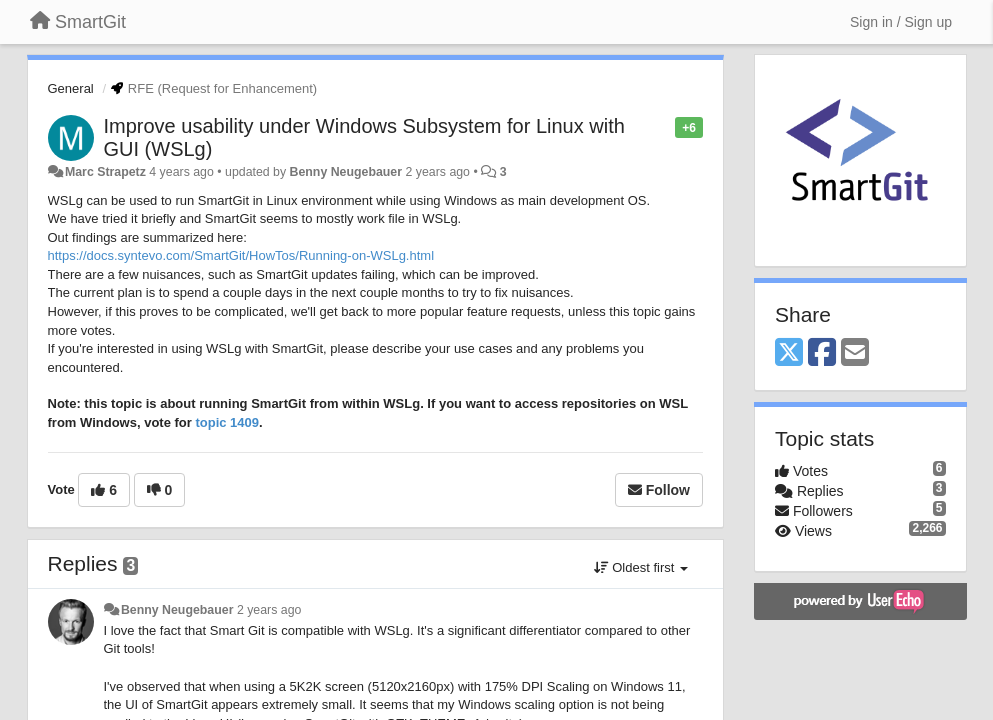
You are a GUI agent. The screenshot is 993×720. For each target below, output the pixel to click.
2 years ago (269, 610)
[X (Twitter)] (789, 353)
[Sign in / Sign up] (901, 22)
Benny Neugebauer (346, 172)
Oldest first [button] (641, 567)
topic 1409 (227, 422)
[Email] (855, 353)
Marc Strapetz (105, 172)
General (71, 88)
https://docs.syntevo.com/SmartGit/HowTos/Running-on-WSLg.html (241, 255)
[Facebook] (822, 353)
